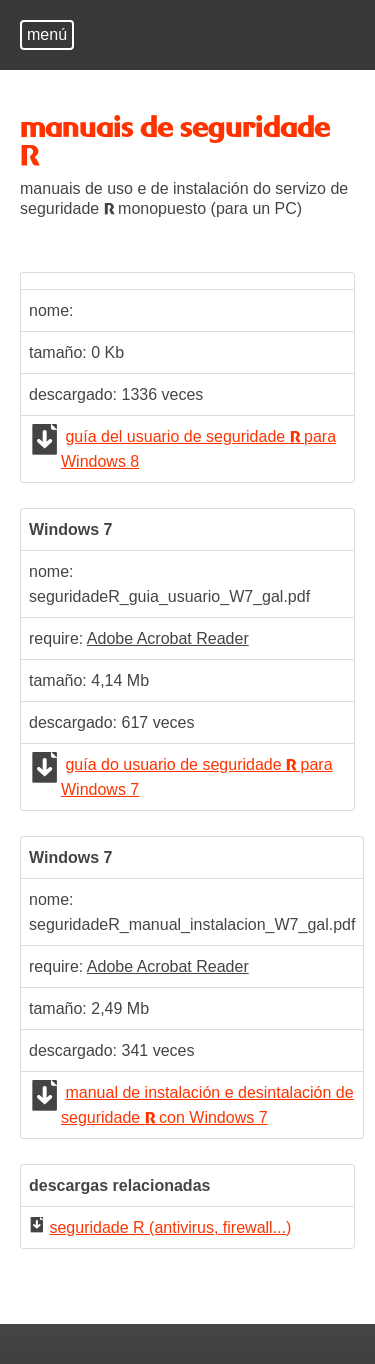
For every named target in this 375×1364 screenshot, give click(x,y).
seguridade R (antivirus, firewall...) (170, 1227)
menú (47, 34)
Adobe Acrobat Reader (168, 638)
